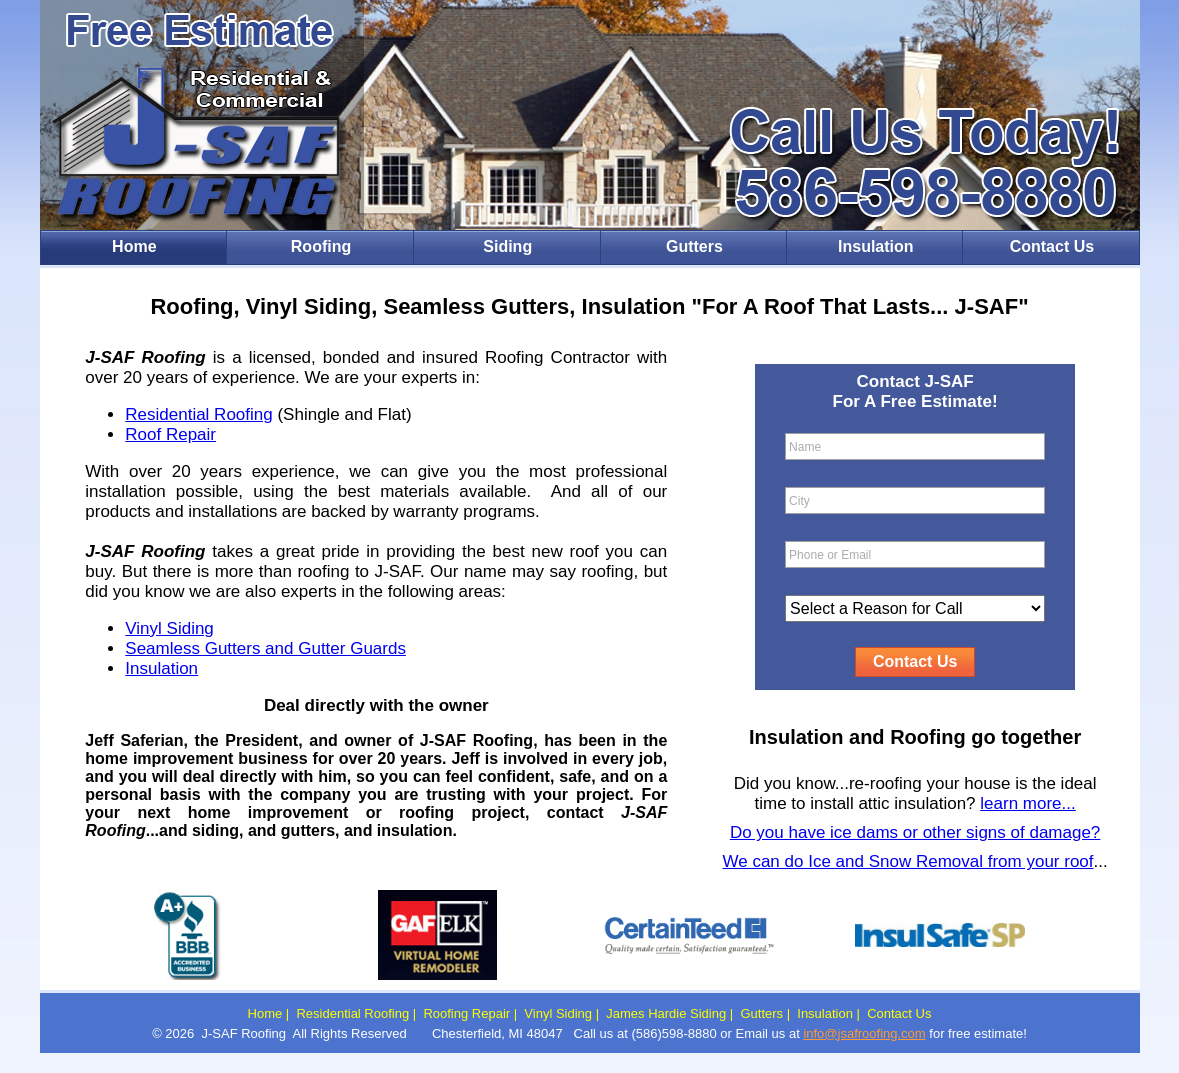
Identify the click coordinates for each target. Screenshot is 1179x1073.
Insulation (876, 246)
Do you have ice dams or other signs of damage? (915, 832)
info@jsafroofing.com (864, 1033)
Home (134, 246)
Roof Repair (170, 434)
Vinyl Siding (169, 628)
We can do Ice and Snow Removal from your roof (908, 861)
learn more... (1027, 803)
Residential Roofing (198, 414)
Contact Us (1052, 246)
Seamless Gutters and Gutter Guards (265, 648)
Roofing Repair (466, 1013)
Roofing (321, 246)
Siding (507, 246)
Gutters (694, 246)
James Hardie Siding (666, 1013)
